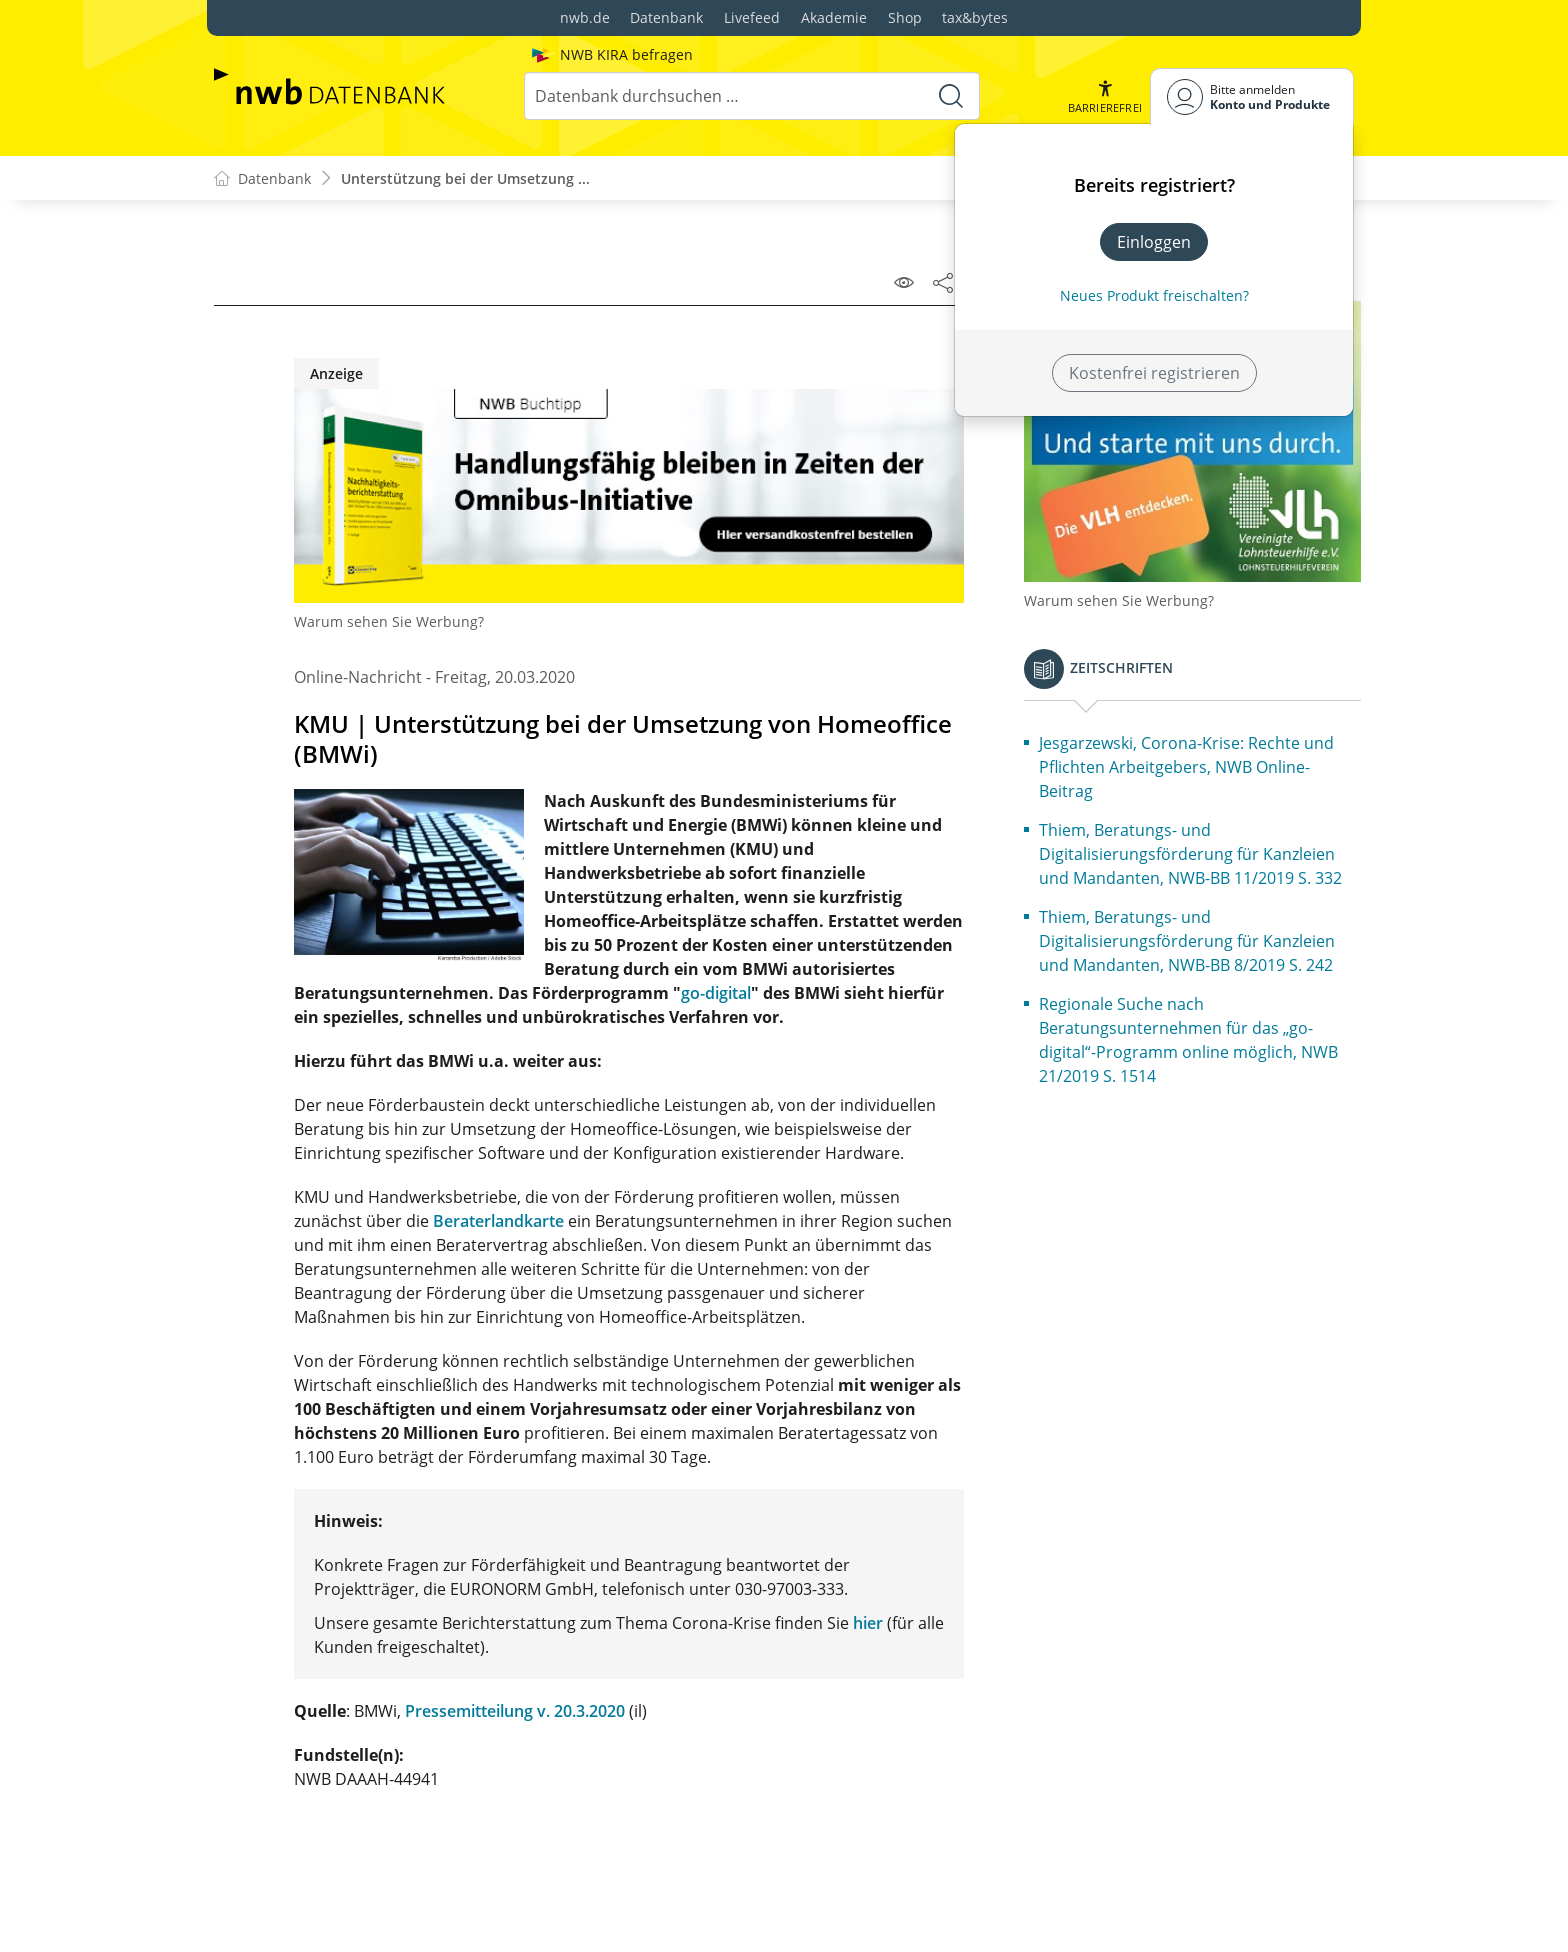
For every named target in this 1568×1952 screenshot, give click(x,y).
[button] (1105, 96)
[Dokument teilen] (943, 282)
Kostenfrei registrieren (1154, 373)
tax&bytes (975, 17)
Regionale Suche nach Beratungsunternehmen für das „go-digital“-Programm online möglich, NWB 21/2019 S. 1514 (1188, 1040)
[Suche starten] (951, 96)
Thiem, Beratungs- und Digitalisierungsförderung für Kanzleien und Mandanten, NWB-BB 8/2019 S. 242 (1187, 941)
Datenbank (666, 17)
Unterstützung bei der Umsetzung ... (465, 178)
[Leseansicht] (904, 282)
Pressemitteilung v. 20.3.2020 (515, 1711)
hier (868, 1623)
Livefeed (752, 17)
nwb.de (585, 17)
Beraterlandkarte (498, 1221)
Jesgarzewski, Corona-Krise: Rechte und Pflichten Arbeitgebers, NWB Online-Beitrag (1186, 767)
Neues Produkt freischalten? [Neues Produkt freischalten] (1154, 295)
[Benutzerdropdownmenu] (1252, 96)
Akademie (834, 17)
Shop (905, 17)
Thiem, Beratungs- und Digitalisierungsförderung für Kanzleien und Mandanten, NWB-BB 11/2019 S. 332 (1190, 854)
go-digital (716, 993)
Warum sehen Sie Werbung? (389, 621)
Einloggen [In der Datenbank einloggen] (1154, 242)
